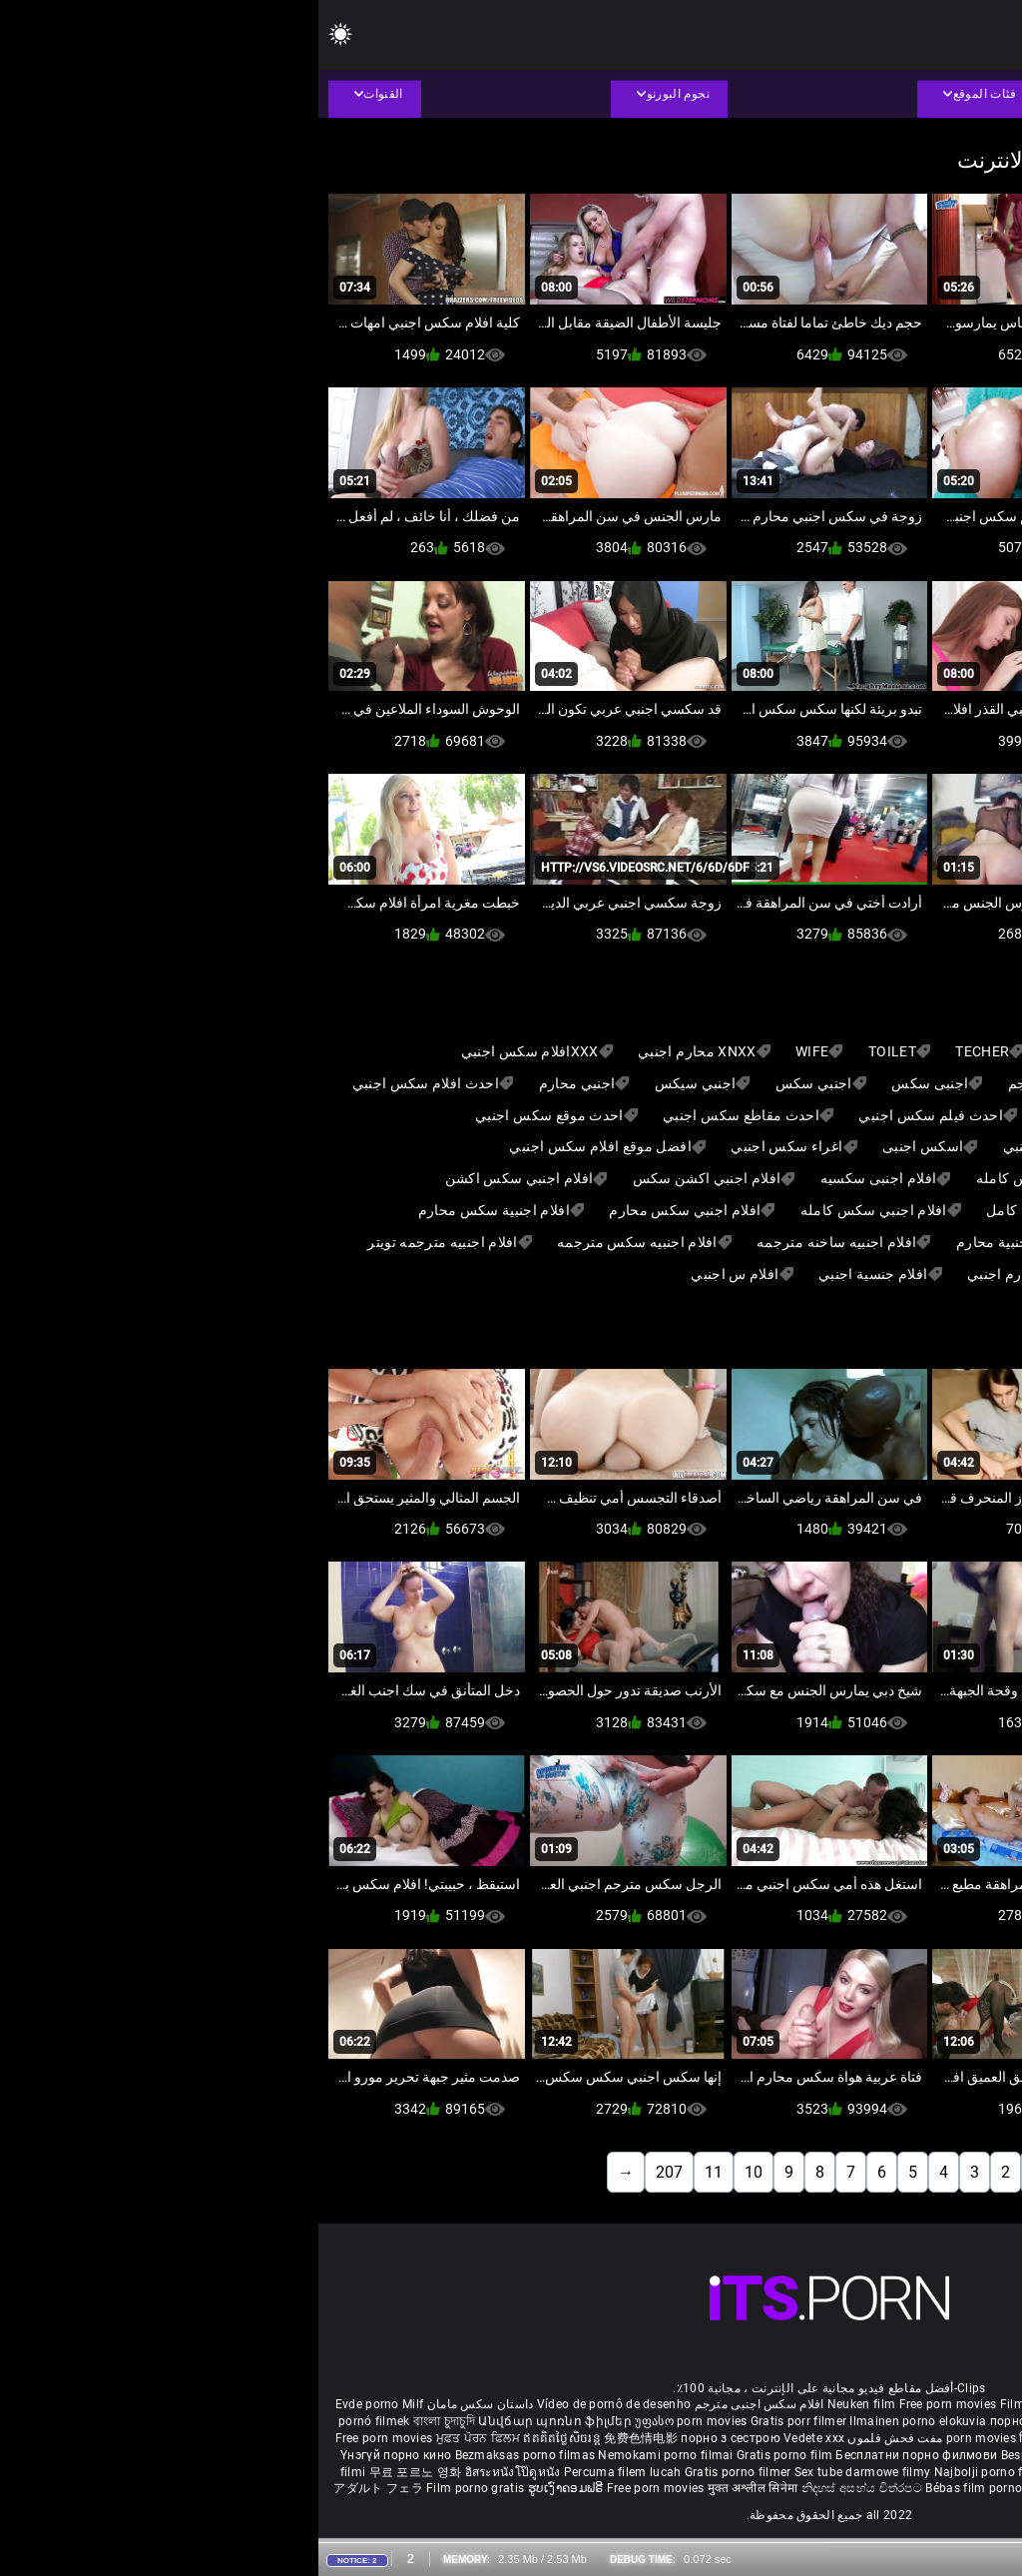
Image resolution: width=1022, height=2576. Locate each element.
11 (395, 2172)
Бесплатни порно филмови (599, 2455)
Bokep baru (889, 2472)
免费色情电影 (323, 2438)
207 (350, 2172)
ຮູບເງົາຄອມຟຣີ (249, 2488)
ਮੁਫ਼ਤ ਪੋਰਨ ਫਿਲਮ (162, 2438)
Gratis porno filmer (421, 2472)
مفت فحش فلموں (575, 2438)
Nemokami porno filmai (348, 2455)
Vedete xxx (495, 2438)
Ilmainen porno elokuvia (601, 2421)
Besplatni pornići (731, 2455)
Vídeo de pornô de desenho (296, 2404)
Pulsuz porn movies (800, 2472)
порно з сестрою (412, 2438)
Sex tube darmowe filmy (544, 2472)
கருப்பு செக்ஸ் (825, 2421)
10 (435, 2172)
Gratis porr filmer (482, 2421)
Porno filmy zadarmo (842, 2455)
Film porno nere (726, 2404)
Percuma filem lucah (306, 2472)
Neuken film (543, 2404)
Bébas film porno (655, 2488)
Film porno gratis (158, 2488)
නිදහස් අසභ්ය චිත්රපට (545, 2488)
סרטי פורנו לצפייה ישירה (774, 2488)
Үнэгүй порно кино (79, 2455)
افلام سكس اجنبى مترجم (441, 2404)
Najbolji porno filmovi (678, 2472)
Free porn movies (631, 2404)
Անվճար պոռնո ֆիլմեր (238, 2421)
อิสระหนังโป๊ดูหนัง (196, 2472)
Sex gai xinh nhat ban (834, 2404)
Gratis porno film (467, 2455)
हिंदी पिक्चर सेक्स (740, 2438)
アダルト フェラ (59, 2488)
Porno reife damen (952, 2404)
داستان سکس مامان (162, 2404)
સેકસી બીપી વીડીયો (917, 2421)
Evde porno (49, 2404)
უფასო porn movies (373, 2421)
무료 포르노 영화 (99, 2472)
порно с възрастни (727, 2421)
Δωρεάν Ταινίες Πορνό (923, 2488)
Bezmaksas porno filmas (208, 2455)
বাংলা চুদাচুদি (126, 2421)
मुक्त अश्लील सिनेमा (436, 2488)
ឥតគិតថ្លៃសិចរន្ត (245, 2438)
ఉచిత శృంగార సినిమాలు (844, 2438)
